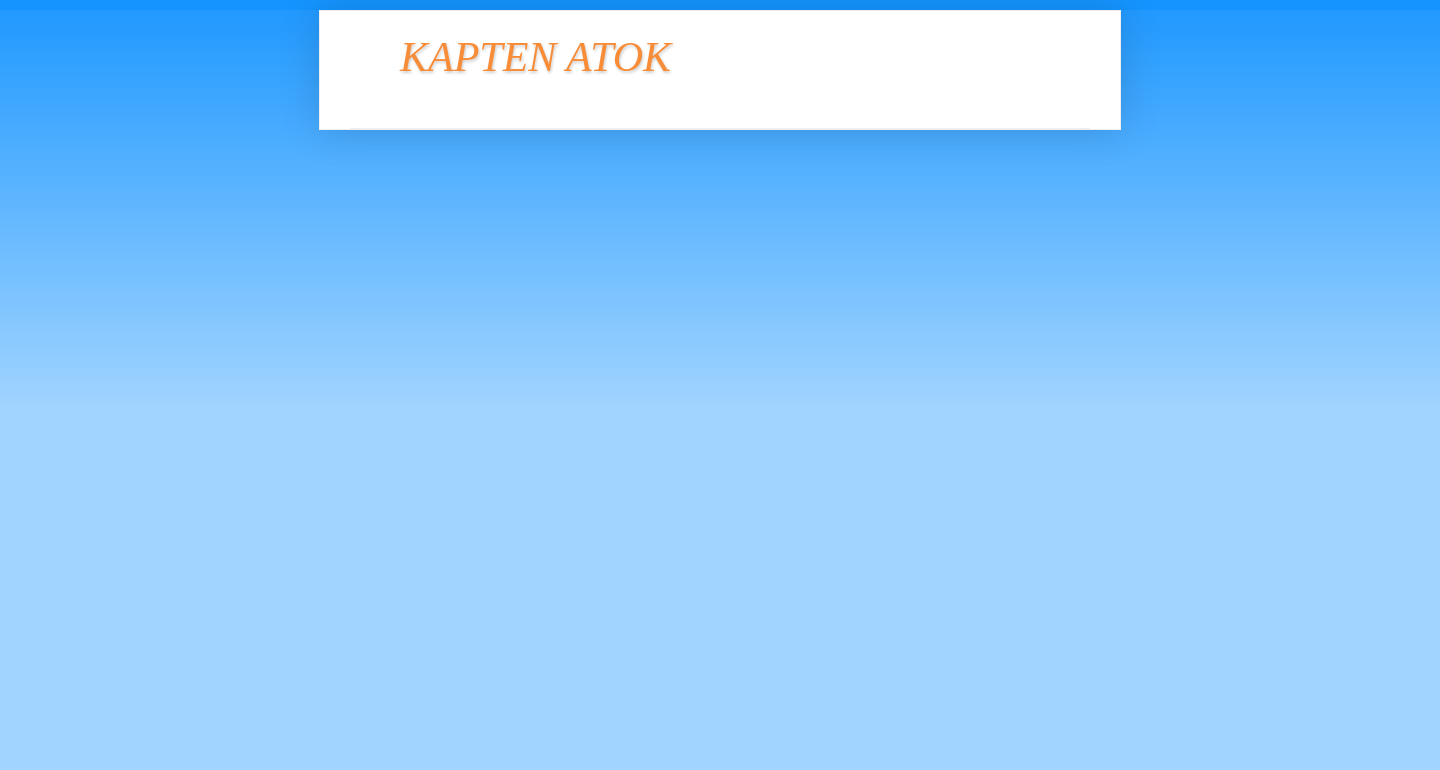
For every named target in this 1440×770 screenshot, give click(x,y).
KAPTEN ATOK (535, 57)
